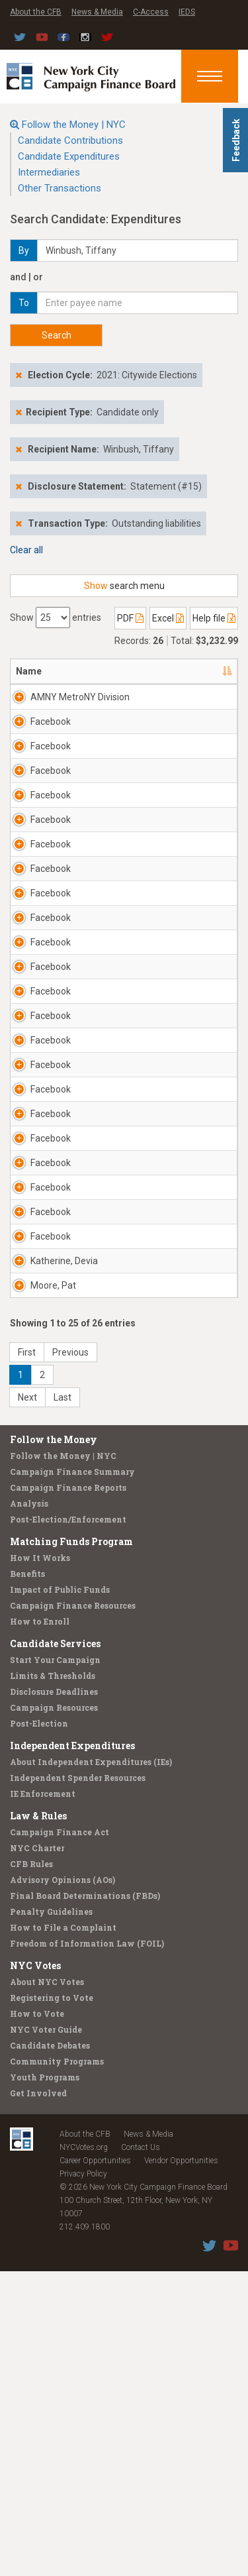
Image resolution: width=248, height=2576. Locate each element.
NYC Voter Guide (46, 2334)
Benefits (27, 1878)
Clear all (26, 550)
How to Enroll (39, 1926)
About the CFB (36, 12)
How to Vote (37, 2318)
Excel (168, 618)
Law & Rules (38, 2120)
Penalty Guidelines (51, 2216)
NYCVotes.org (84, 2452)
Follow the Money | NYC (74, 125)
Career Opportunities (95, 2465)
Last (62, 1702)
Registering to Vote (51, 2302)
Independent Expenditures (72, 2050)
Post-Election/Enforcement (68, 1824)
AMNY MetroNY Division (63, 704)
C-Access (151, 12)
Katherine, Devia (64, 1565)
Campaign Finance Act (59, 2136)
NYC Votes (35, 2270)
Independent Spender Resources (77, 2082)
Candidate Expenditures (69, 156)
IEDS (187, 12)
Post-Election (39, 2028)
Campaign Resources (54, 2012)
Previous (70, 1657)
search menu (124, 585)
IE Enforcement (42, 2098)
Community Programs (57, 2366)
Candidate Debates (50, 2350)
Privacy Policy (83, 2478)
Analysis (29, 1808)
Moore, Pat (53, 1590)
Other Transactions (59, 188)
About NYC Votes (47, 2286)
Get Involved (38, 2397)
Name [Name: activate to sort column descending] (29, 671)
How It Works (40, 1862)
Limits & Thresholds (52, 1980)
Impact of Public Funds (60, 1894)
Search (56, 335)
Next (27, 1702)
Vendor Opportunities (181, 2465)
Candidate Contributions (70, 140)
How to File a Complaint (63, 2232)
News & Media (97, 12)
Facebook (50, 734)
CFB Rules (31, 2168)
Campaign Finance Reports (68, 1792)
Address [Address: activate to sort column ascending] (159, 671)
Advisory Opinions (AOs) (62, 2184)
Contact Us (140, 2452)
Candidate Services (55, 1948)
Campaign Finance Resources (73, 1910)
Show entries (55, 617)
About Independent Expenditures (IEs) (91, 2066)
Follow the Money (53, 1744)
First (27, 1657)
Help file (213, 618)
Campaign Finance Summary (72, 1776)
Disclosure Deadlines (54, 1996)
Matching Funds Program (71, 1846)
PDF (130, 618)
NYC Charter (37, 2152)
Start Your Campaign (55, 1964)
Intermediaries (49, 172)
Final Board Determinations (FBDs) (85, 2200)
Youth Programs (44, 2382)
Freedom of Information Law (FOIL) (87, 2248)
